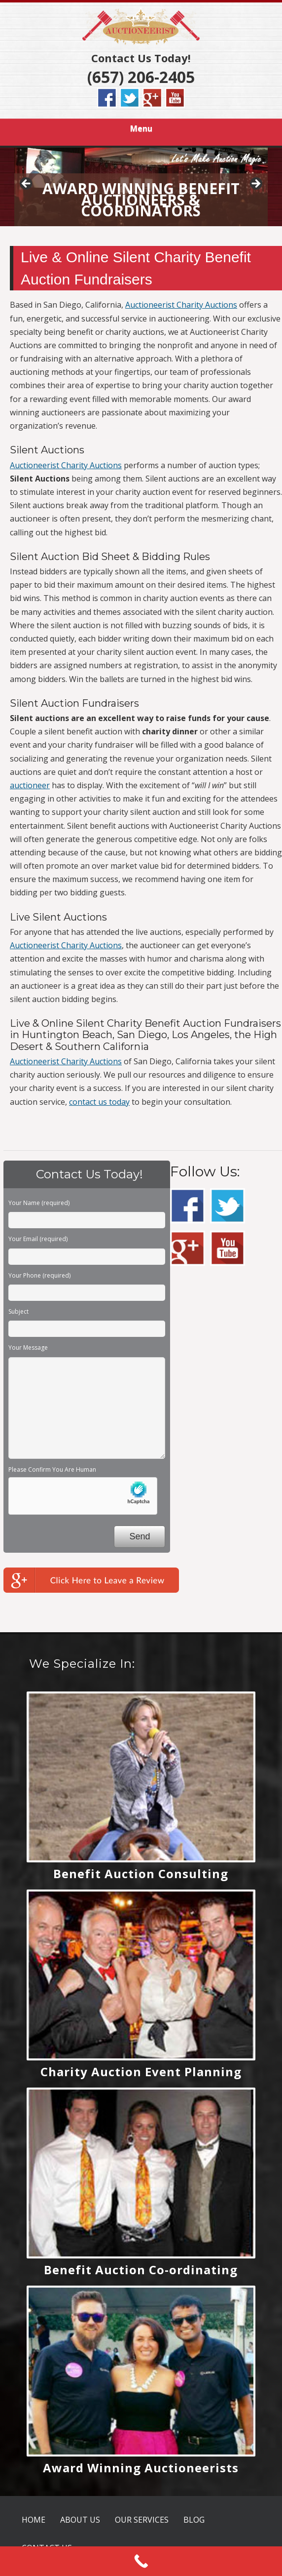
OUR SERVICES (142, 2519)
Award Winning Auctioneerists (141, 2467)
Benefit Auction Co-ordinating (141, 2269)
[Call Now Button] (141, 2561)
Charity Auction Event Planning (141, 2071)
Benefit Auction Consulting (140, 1873)
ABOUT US (80, 2519)
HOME (33, 2519)
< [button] (26, 184)
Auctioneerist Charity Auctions (181, 304)
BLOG (194, 2519)
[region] (141, 187)
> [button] (255, 184)
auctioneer (30, 785)
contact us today (99, 1101)
